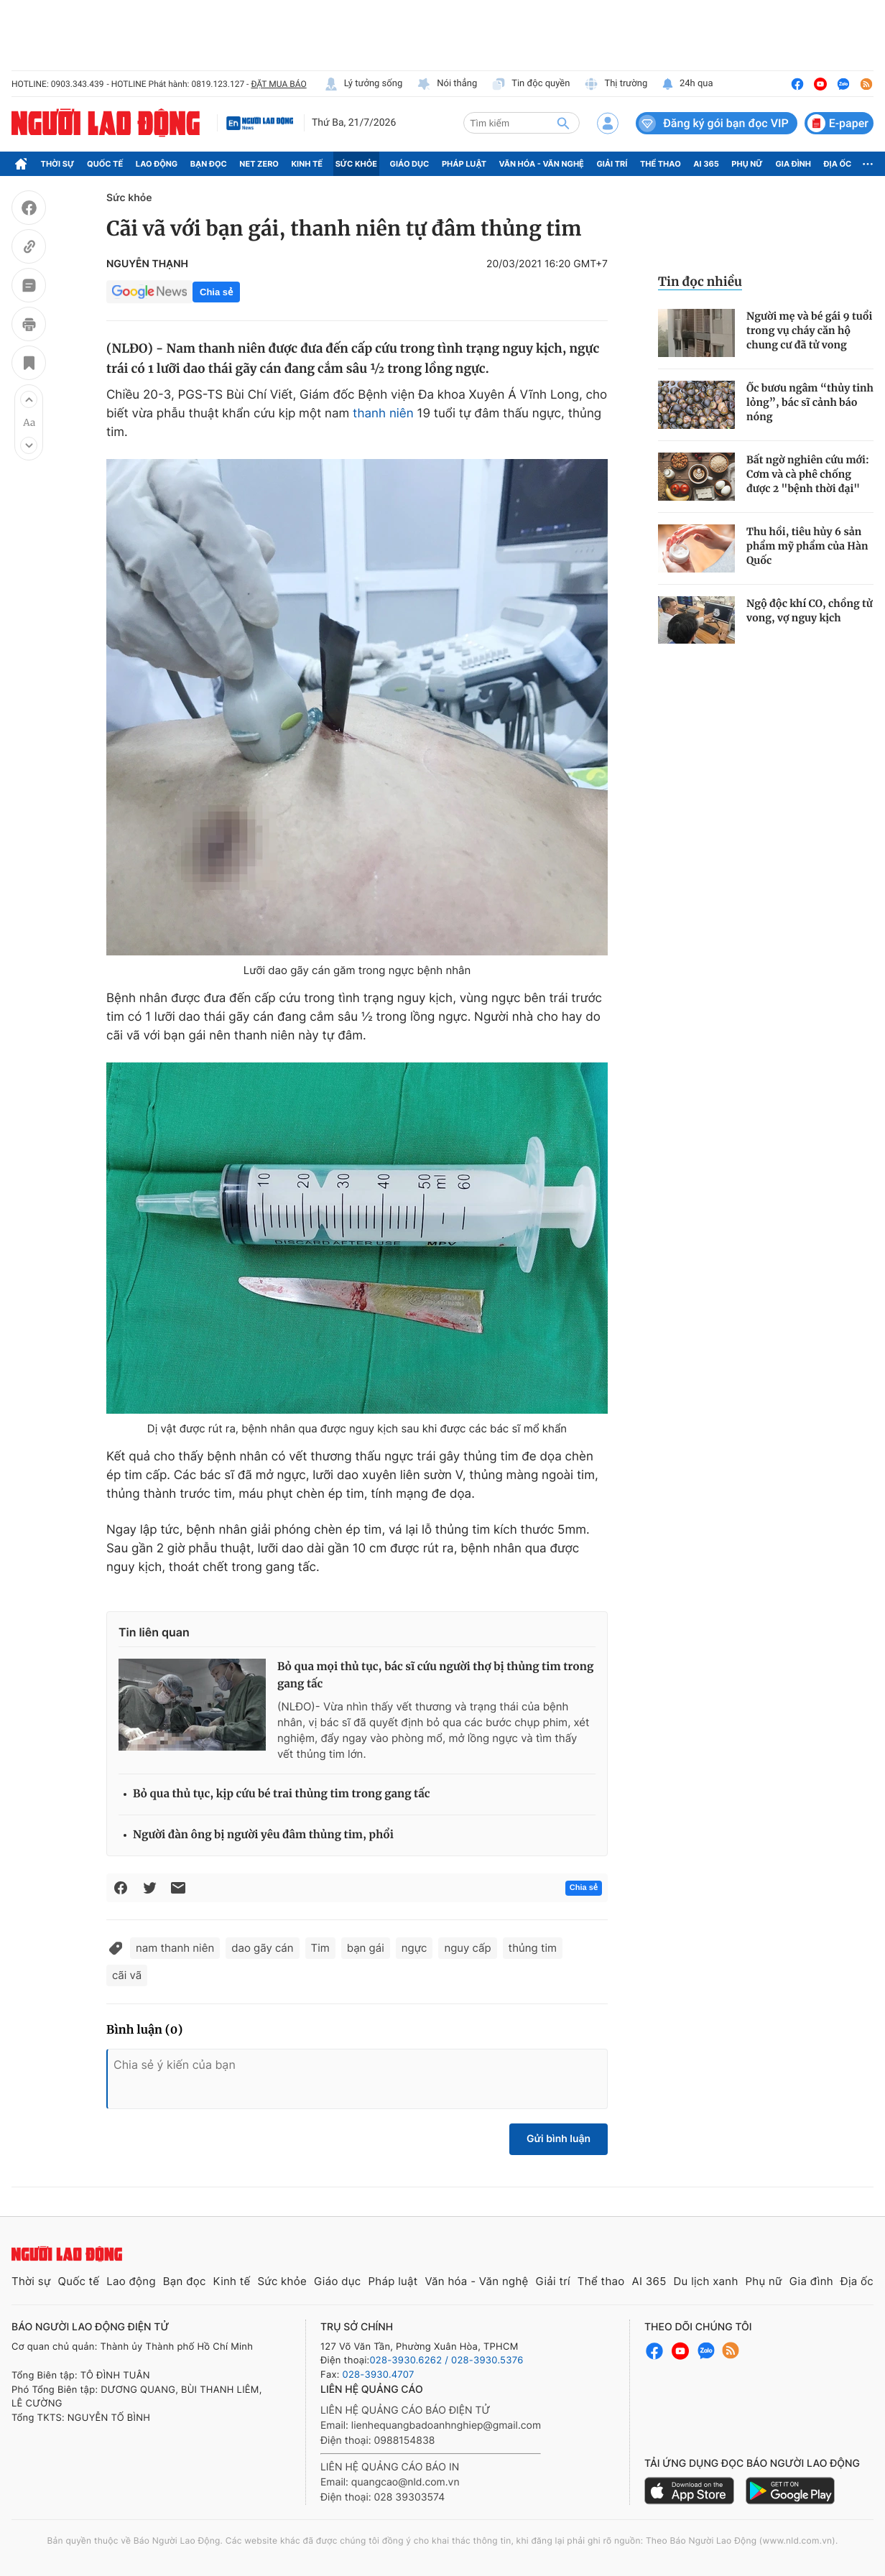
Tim (320, 1948)
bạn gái (365, 1948)
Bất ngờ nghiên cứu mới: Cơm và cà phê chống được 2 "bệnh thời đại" (807, 474)
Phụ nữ (747, 164)
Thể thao (660, 164)
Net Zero (259, 164)
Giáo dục (410, 164)
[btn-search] (563, 123)
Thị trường (615, 84)
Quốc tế (105, 164)
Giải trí (611, 164)
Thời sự (58, 164)
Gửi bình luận (558, 2139)
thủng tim (533, 1948)
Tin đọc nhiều (700, 281)
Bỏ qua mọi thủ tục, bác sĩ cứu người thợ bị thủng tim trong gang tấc (435, 1675)
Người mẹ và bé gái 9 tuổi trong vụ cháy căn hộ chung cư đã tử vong (809, 330)
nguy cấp (467, 1948)
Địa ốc (838, 164)
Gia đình (793, 164)
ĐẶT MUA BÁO (278, 84)
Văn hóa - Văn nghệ (541, 164)
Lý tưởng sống (363, 84)
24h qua (687, 84)
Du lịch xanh (706, 2281)
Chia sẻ (216, 292)
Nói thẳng (447, 84)
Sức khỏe (356, 164)
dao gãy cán (262, 1948)
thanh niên (383, 414)
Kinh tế (307, 164)
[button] (28, 399)
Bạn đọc (208, 164)
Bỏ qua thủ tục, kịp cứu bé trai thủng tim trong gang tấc (281, 1794)
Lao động (157, 164)
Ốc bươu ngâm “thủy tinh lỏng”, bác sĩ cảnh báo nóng (810, 402)
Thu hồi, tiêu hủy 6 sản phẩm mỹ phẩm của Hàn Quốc (807, 546)
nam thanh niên (175, 1948)
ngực (414, 1948)
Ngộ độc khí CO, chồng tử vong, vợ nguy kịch (809, 610)
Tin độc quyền (530, 84)
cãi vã (127, 1975)
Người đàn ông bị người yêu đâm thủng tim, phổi (263, 1835)
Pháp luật (464, 164)
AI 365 (705, 164)
